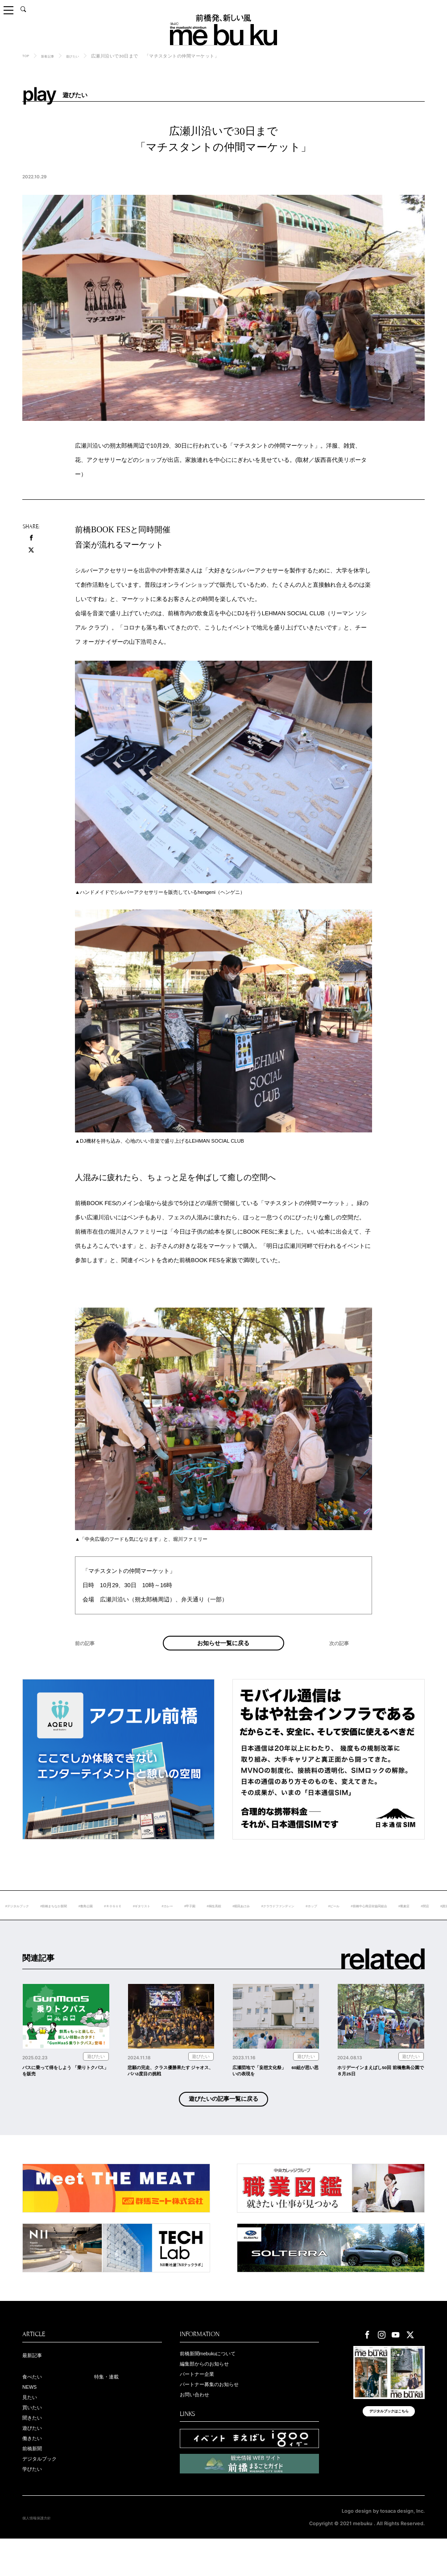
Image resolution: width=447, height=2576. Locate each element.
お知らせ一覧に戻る (223, 1650)
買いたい (34, 2438)
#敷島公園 (147, 1920)
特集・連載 (109, 2403)
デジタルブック (44, 2494)
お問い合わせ (198, 2424)
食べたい (34, 2403)
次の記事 (341, 1660)
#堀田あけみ (339, 1920)
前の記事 (87, 1660)
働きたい (34, 2472)
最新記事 (34, 2381)
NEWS (31, 2415)
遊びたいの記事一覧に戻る (223, 2122)
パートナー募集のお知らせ (217, 2413)
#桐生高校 (305, 1920)
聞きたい (34, 2449)
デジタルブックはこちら (389, 2443)
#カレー (248, 1920)
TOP (27, 55)
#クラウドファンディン (386, 1920)
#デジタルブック (59, 1920)
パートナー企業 (202, 2402)
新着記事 (53, 55)
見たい (31, 2426)
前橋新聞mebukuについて (216, 2379)
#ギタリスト (216, 1920)
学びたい (34, 2506)
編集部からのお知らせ (211, 2391)
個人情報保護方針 (42, 2554)
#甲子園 (275, 1920)
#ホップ (429, 1920)
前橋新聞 (34, 2483)
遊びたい (83, 55)
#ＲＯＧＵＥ (180, 1920)
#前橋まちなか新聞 (106, 1920)
